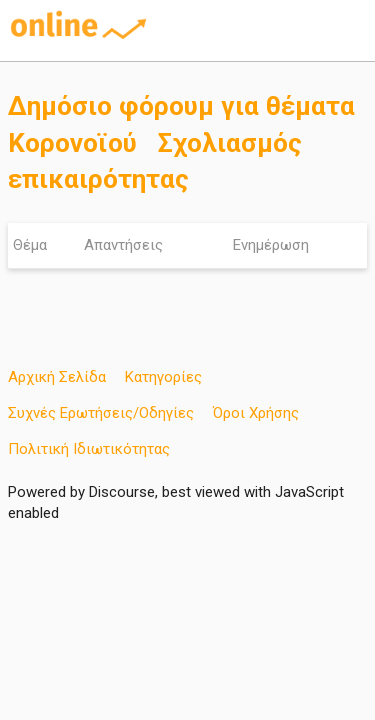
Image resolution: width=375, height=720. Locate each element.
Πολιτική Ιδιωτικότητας (89, 449)
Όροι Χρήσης (256, 413)
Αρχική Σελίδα (57, 377)
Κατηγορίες (163, 377)
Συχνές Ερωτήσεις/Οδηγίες (101, 413)
